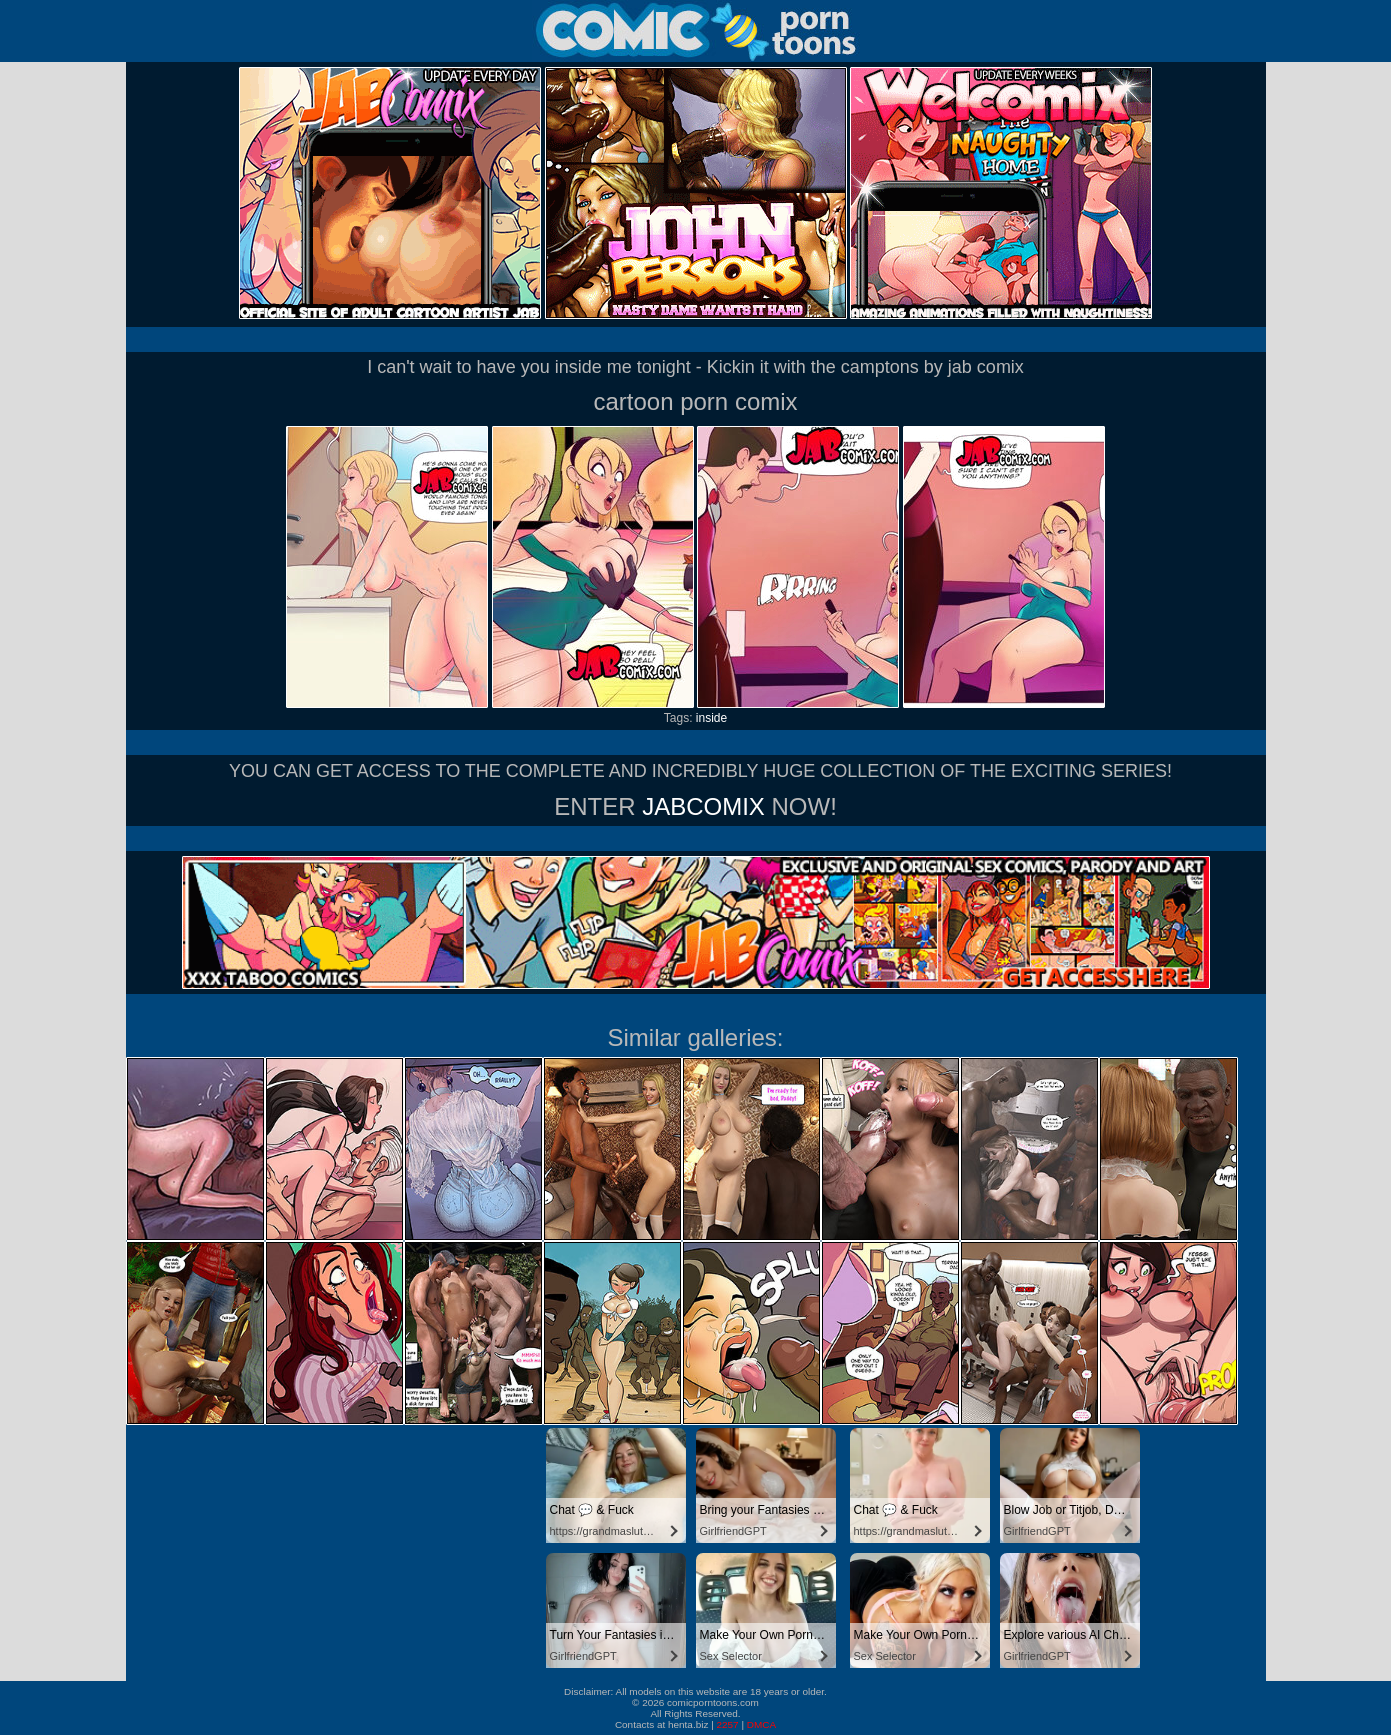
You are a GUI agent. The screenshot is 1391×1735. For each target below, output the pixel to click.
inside (711, 718)
